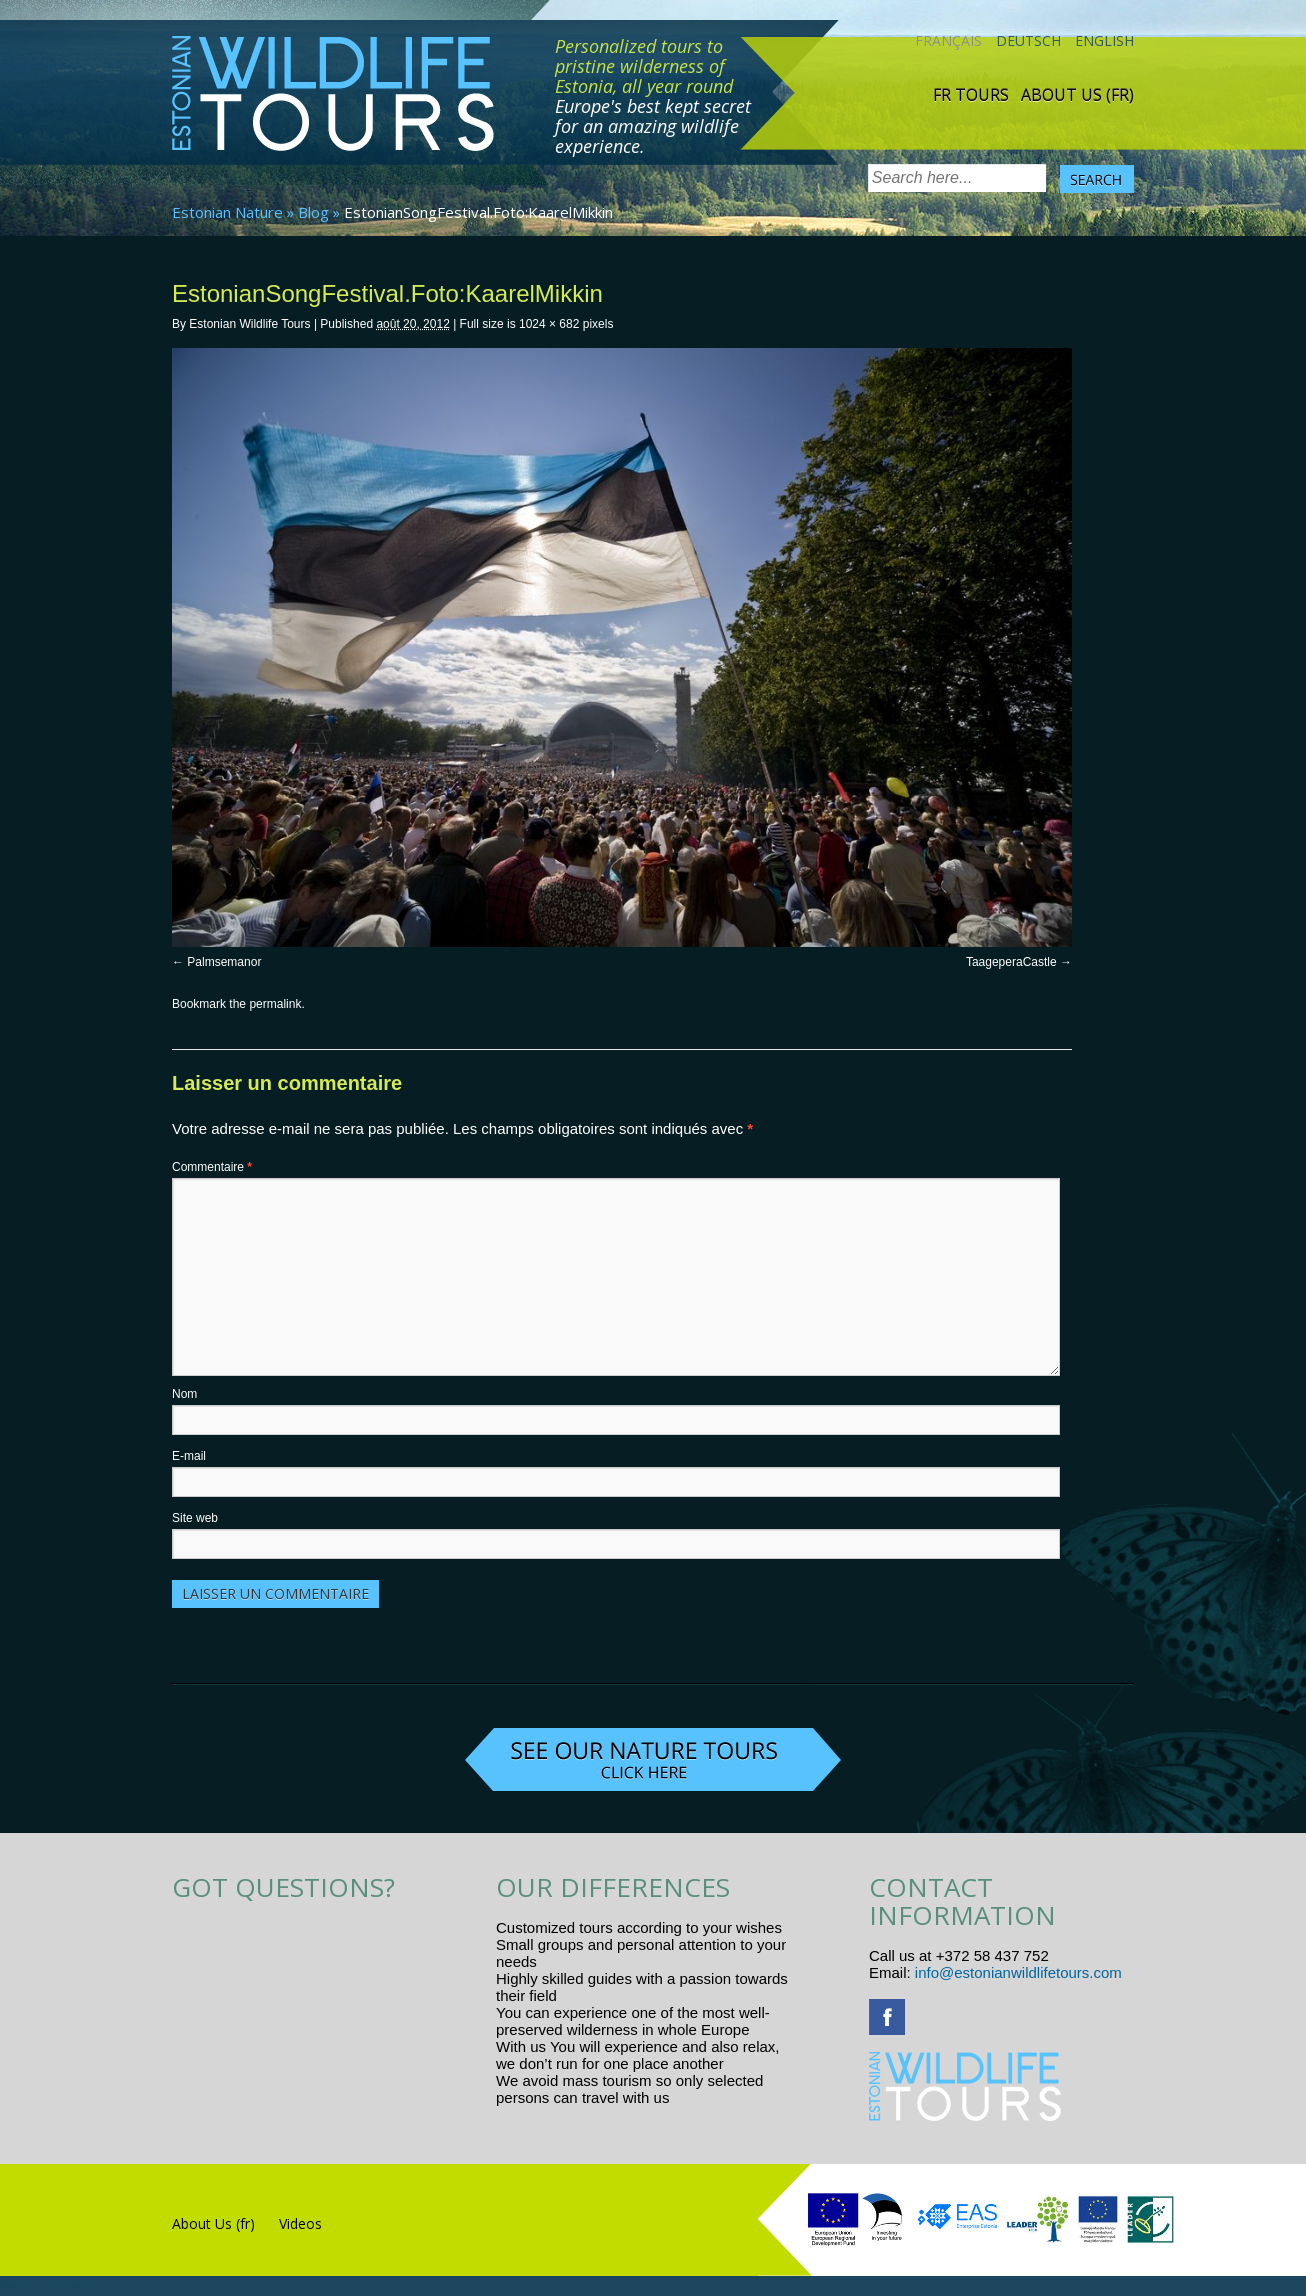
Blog (313, 212)
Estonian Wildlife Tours (249, 324)
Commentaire (212, 1167)
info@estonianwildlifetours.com (1018, 1972)
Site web (195, 1518)
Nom (184, 1394)
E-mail (189, 1456)
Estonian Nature (227, 212)
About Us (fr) (1077, 95)
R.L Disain (68, 2285)
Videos (300, 2223)
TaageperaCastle (1011, 962)
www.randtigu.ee (729, 2097)
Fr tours (971, 95)
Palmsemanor (224, 962)
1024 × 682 (549, 324)
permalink (275, 1004)
